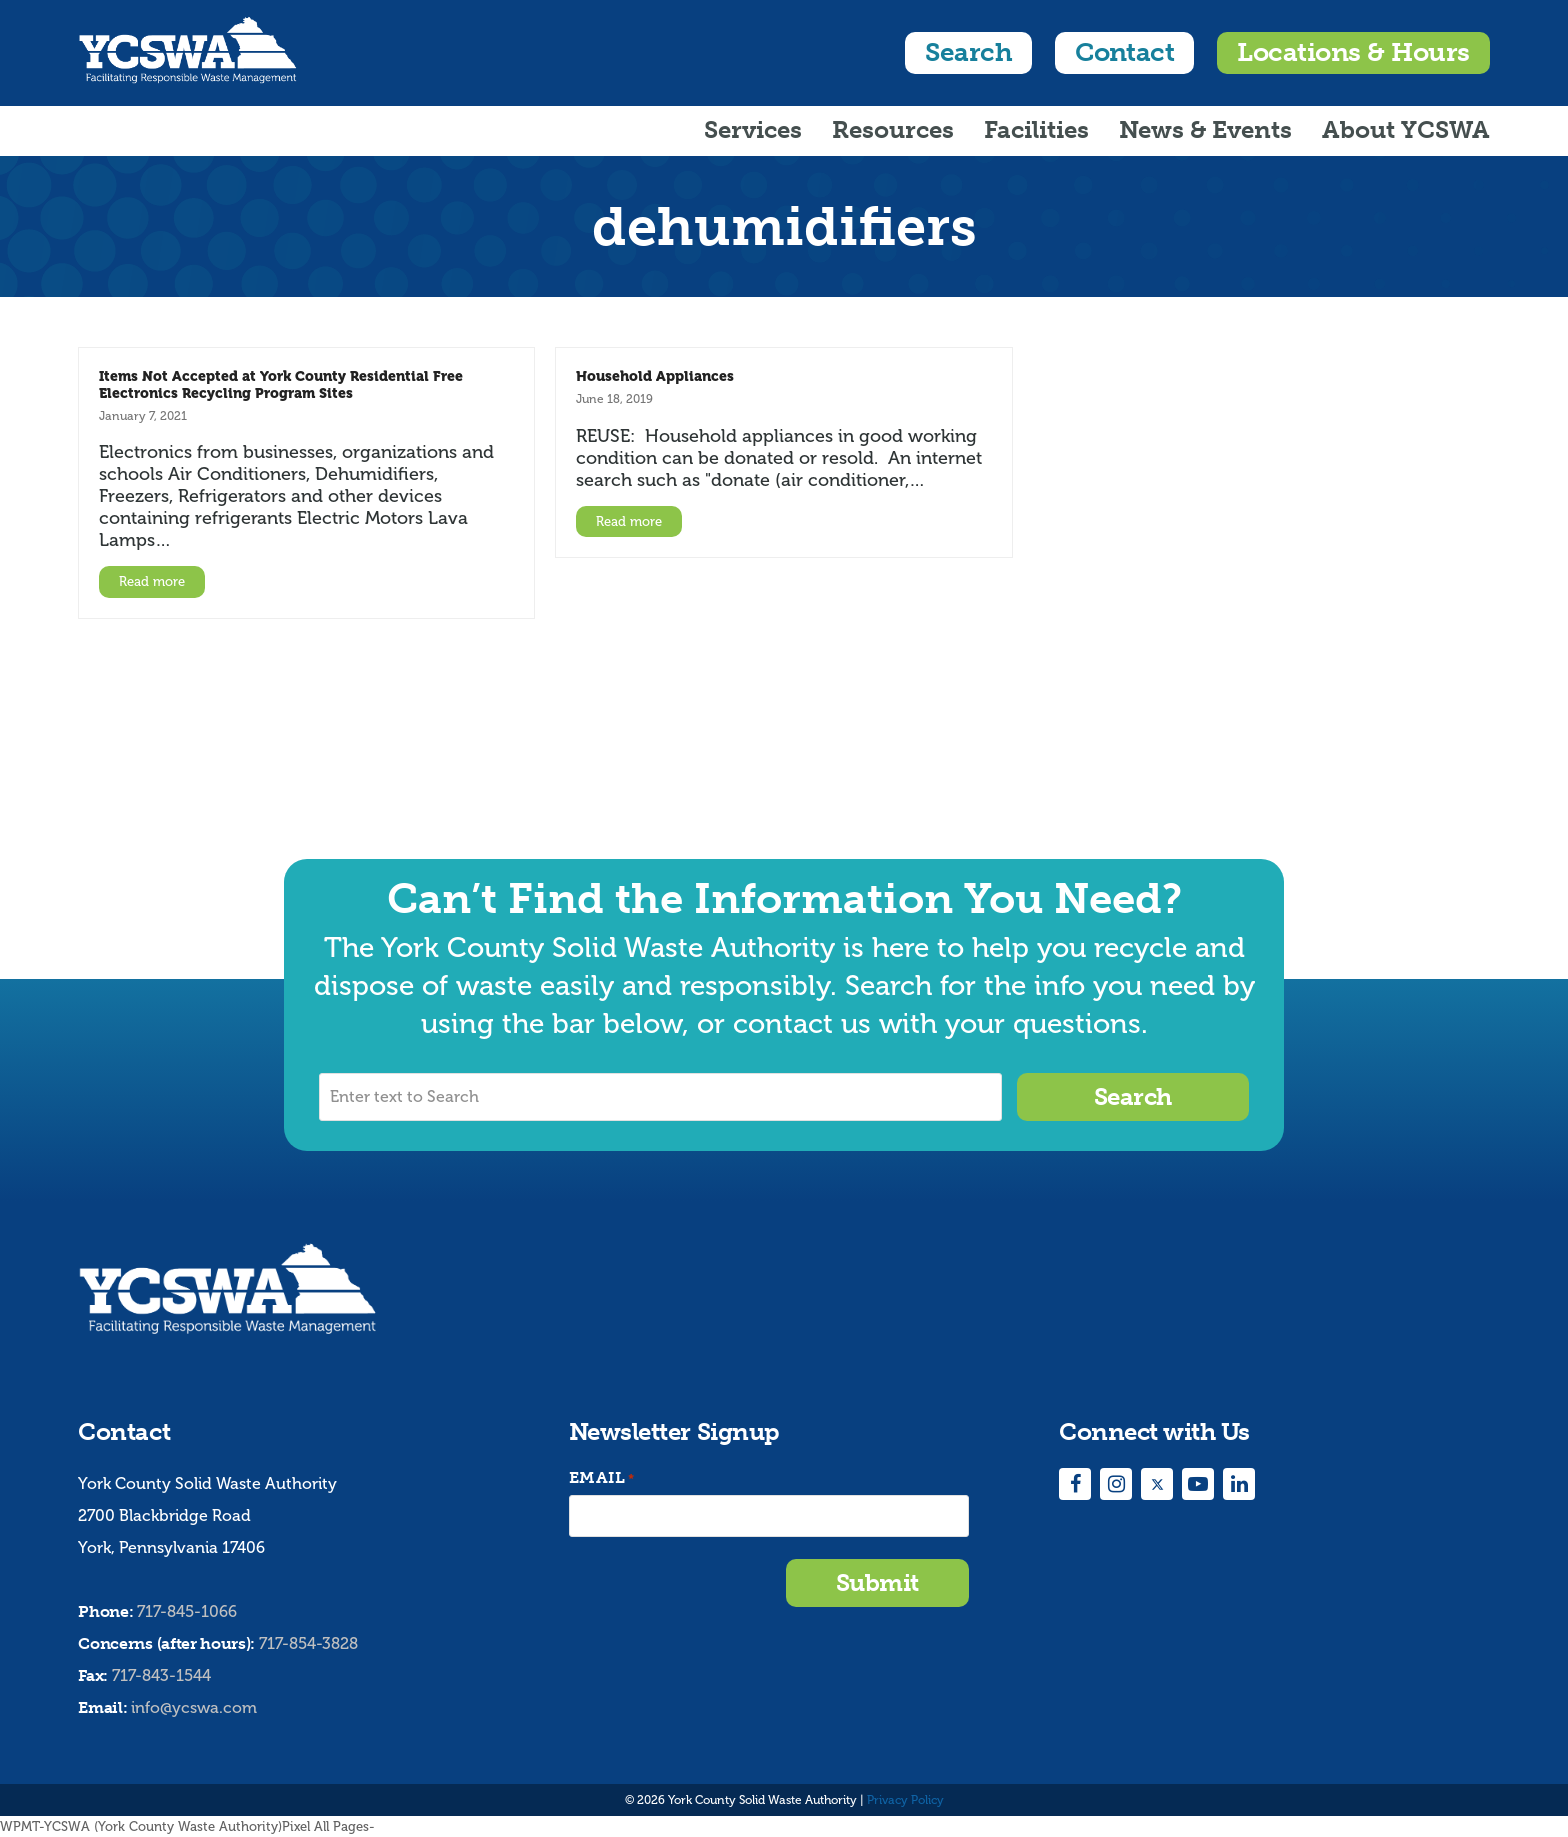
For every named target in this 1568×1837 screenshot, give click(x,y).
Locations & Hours (1353, 52)
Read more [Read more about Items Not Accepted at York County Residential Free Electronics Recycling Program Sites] (152, 581)
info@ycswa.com (194, 1707)
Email (602, 1478)
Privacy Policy (905, 1800)
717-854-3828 (308, 1643)
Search (968, 52)
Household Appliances (655, 376)
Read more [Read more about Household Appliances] (629, 521)
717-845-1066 (187, 1611)
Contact (1124, 52)
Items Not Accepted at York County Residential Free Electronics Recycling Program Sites (281, 384)
